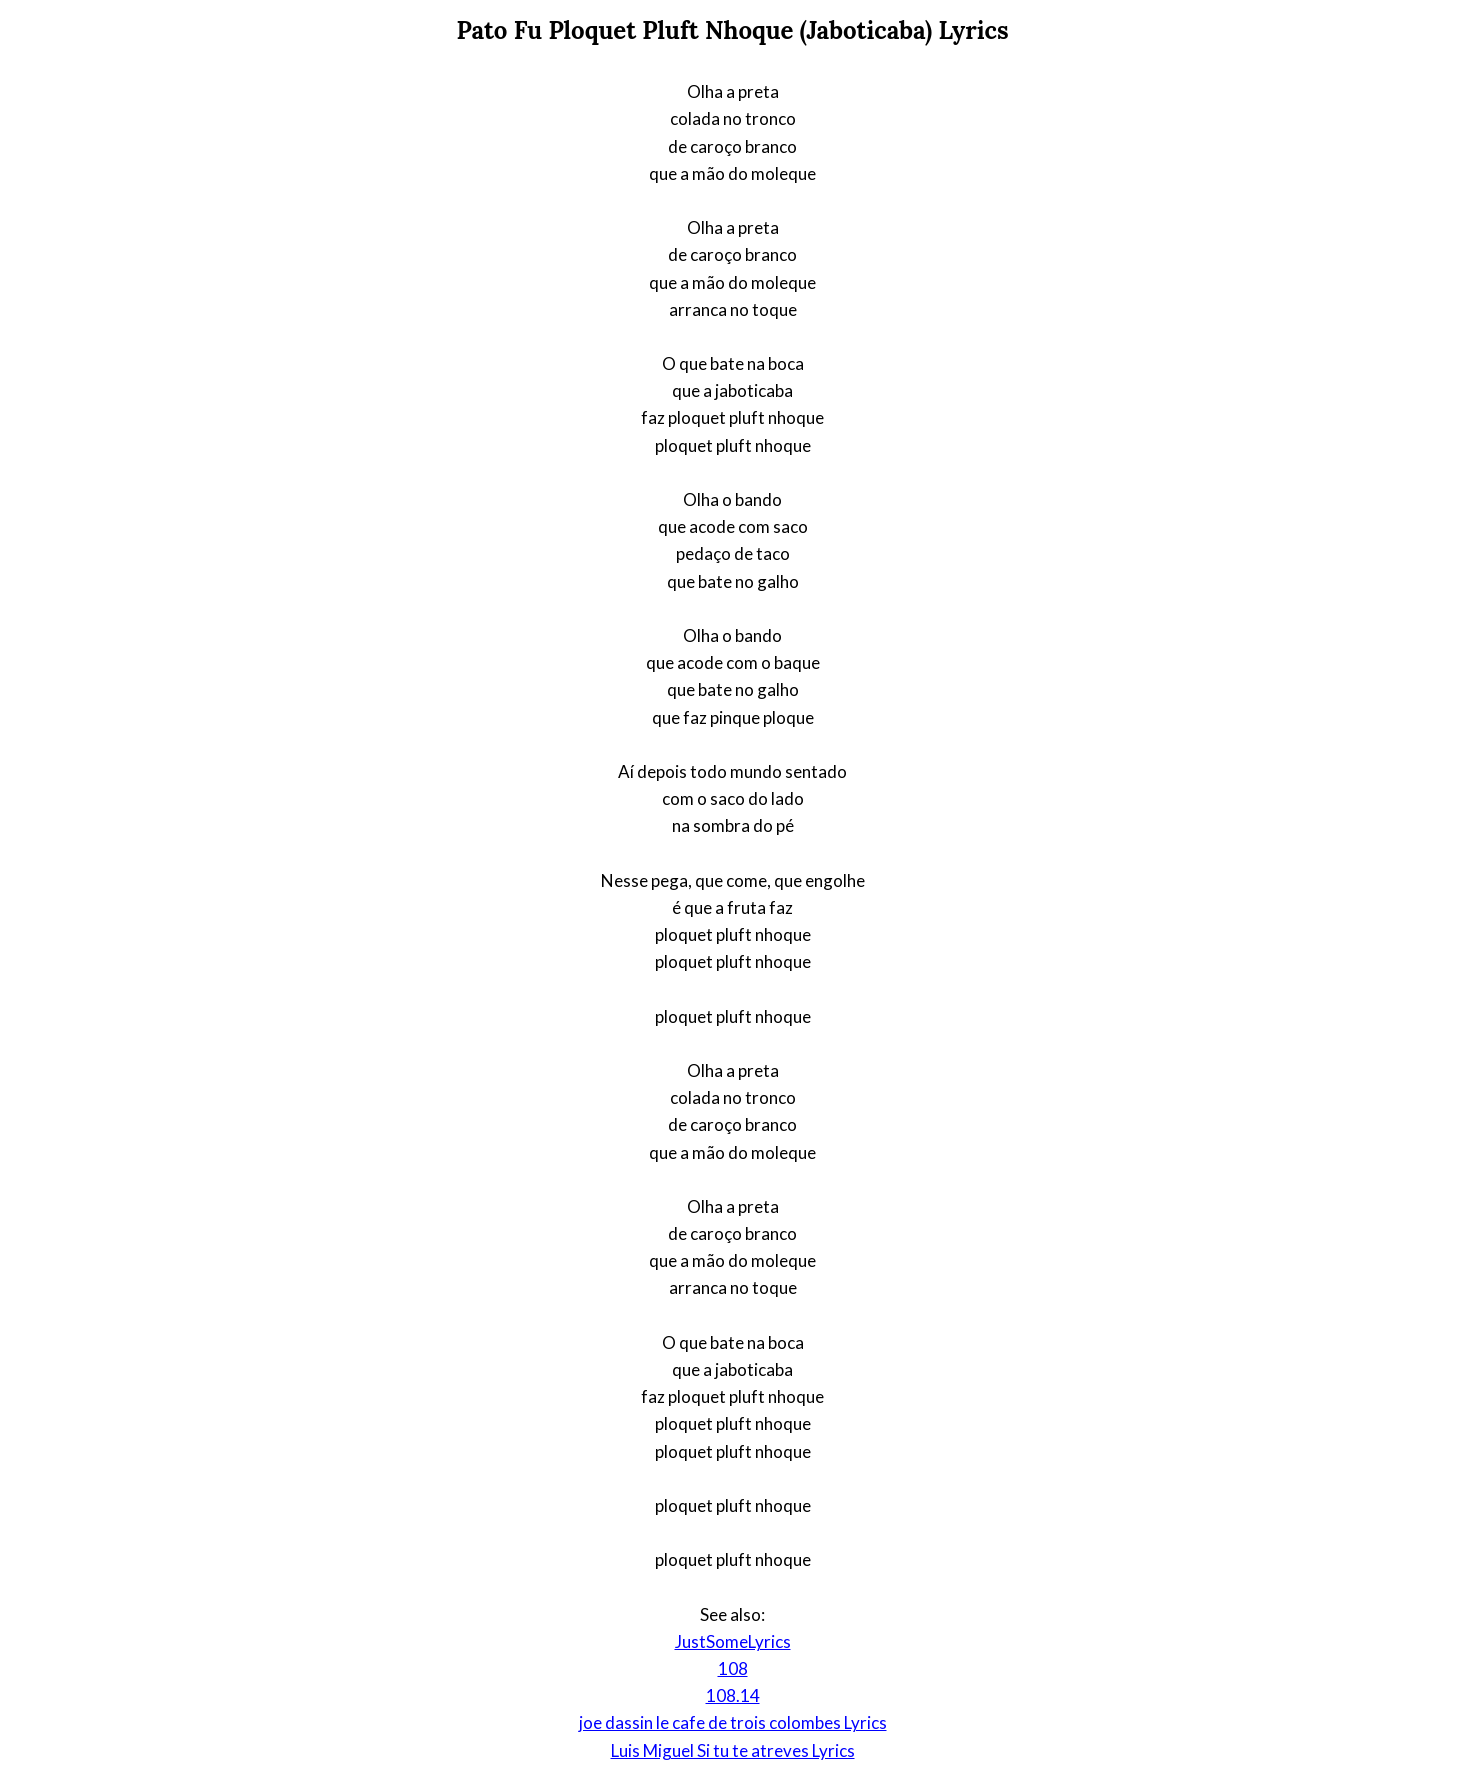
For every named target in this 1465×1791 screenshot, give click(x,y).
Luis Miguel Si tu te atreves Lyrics (733, 1750)
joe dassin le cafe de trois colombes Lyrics (733, 1722)
